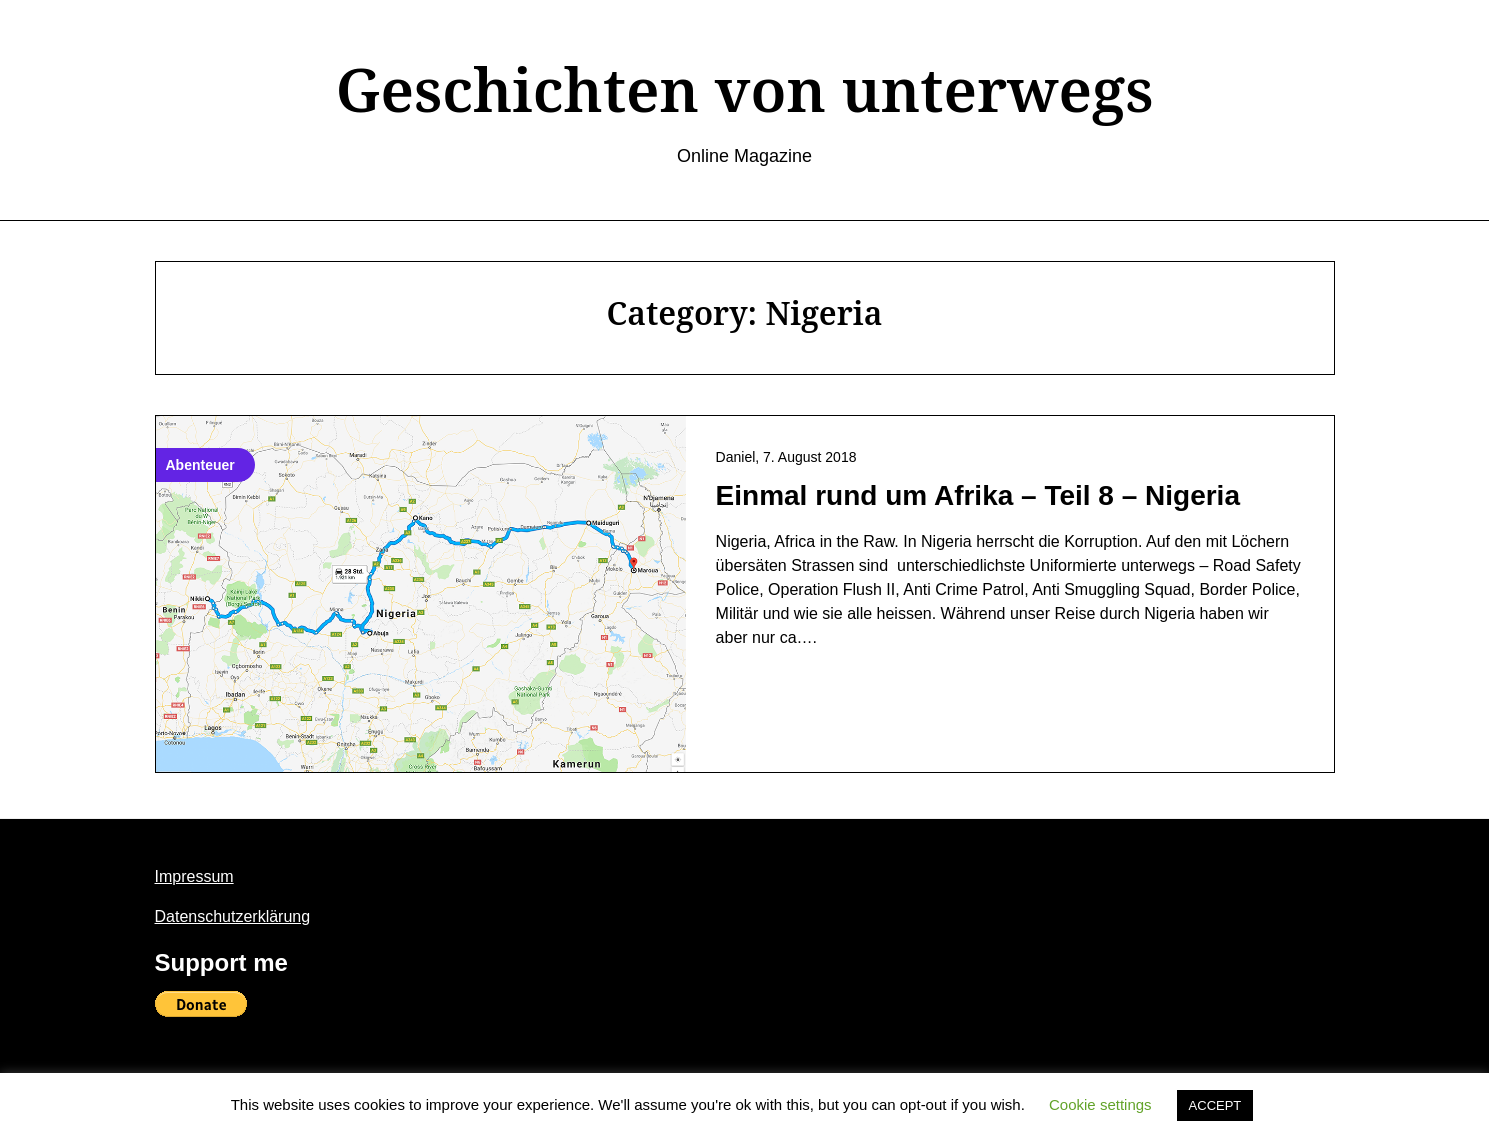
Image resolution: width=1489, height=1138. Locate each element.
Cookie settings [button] (1100, 1104)
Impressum (194, 876)
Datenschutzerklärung (233, 916)
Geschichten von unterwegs (745, 89)
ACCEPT (1215, 1105)
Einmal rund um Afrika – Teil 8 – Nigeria (978, 495)
